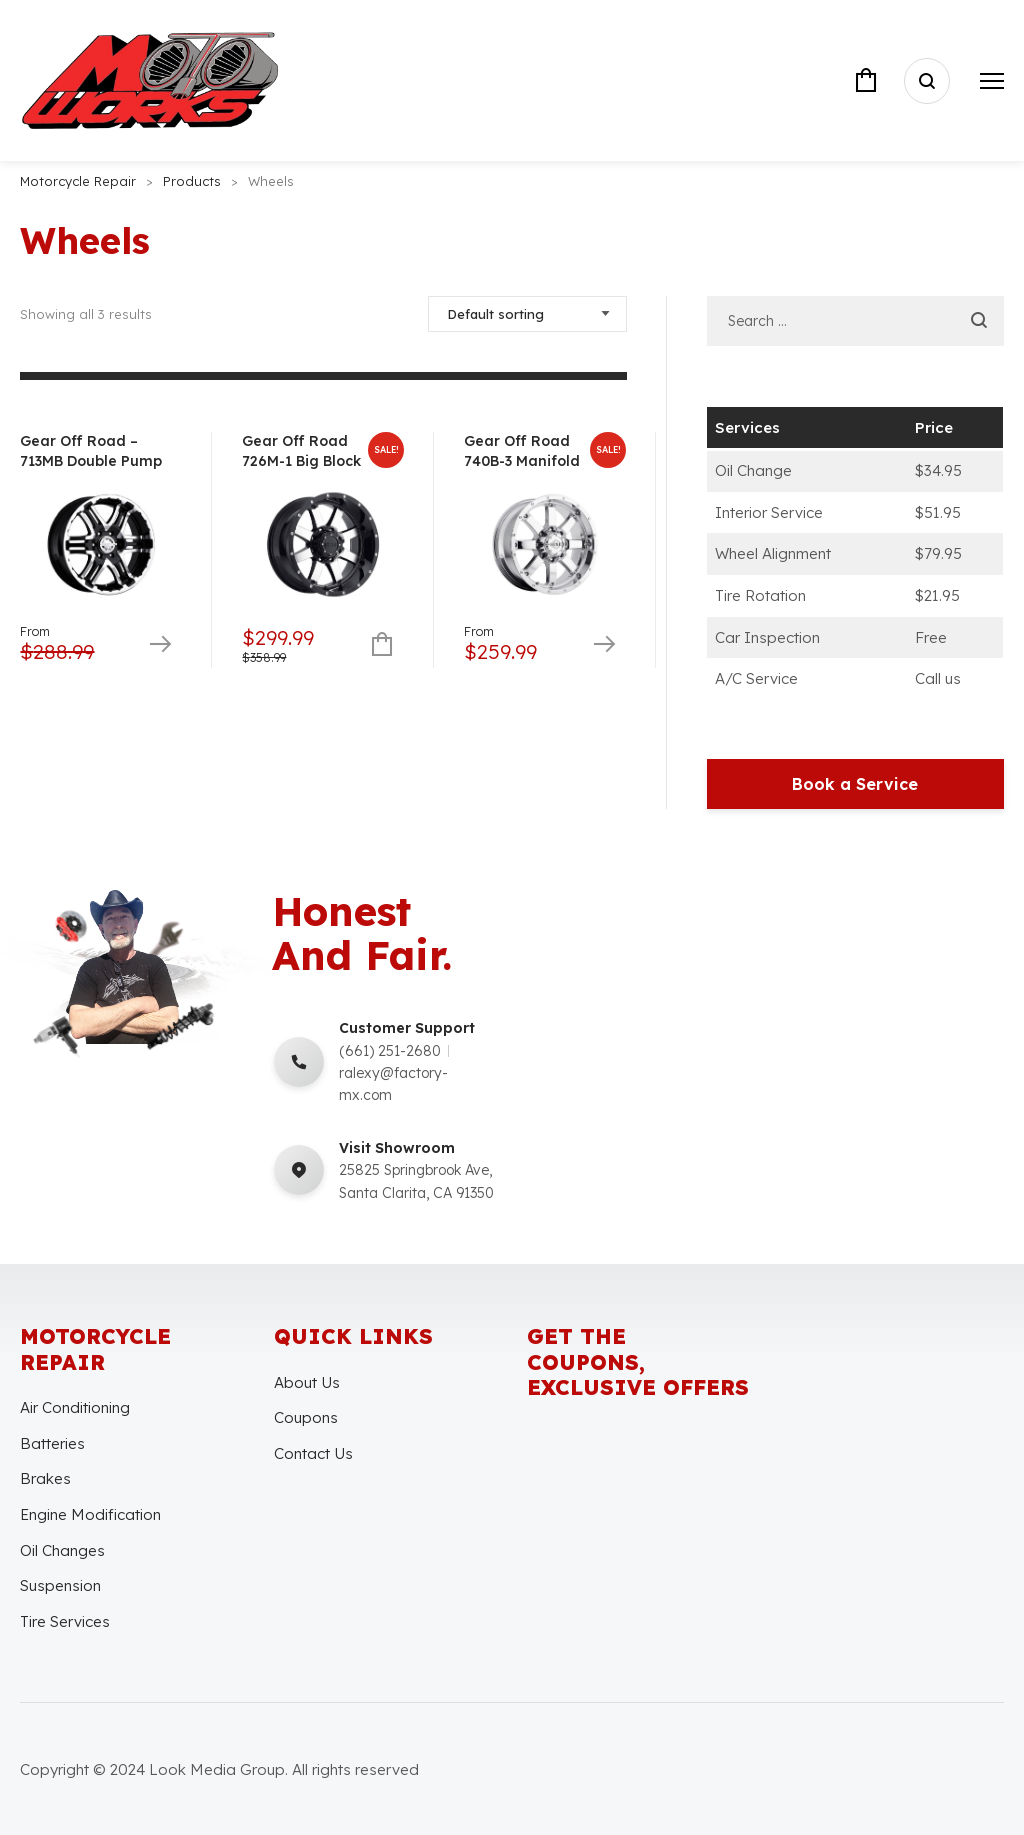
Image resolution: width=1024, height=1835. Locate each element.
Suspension (60, 1585)
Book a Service (855, 784)
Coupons (306, 1417)
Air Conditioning (75, 1407)
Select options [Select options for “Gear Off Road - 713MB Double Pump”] (159, 645)
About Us (307, 1382)
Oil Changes (62, 1550)
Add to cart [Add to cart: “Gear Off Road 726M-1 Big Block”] (381, 645)
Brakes (45, 1478)
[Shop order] (527, 314)
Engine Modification (90, 1514)
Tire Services (65, 1621)
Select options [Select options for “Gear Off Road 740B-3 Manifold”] (603, 645)
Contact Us (313, 1453)
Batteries (52, 1443)
